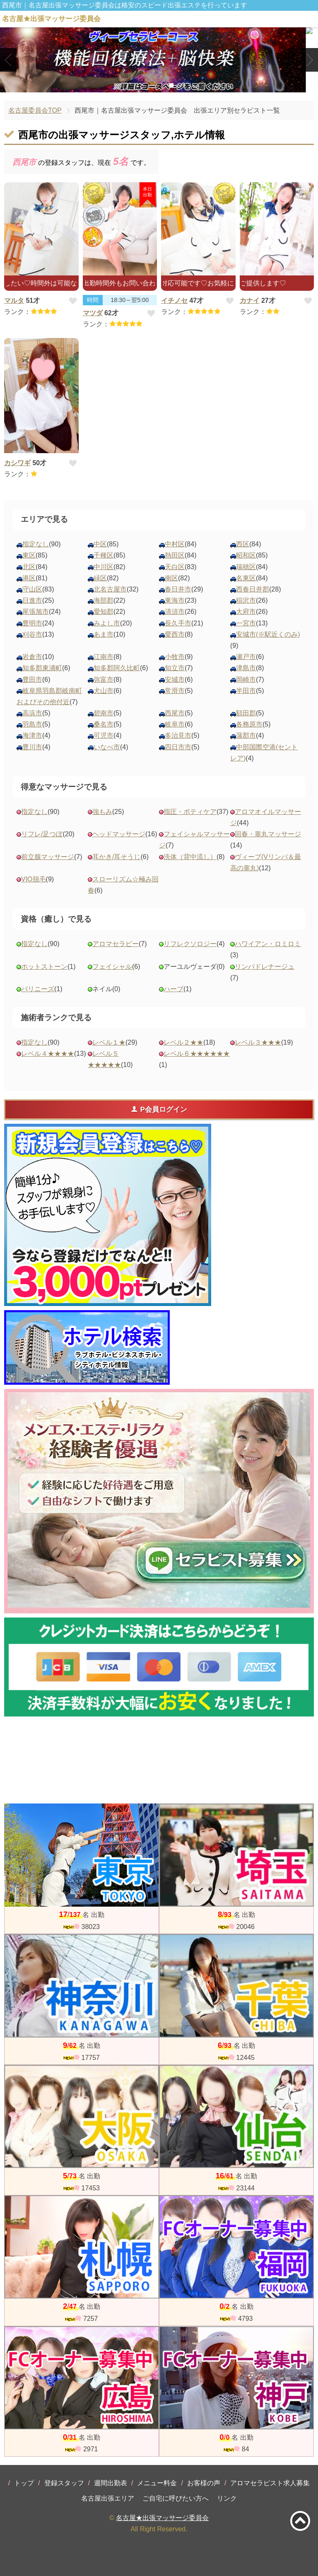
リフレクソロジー (190, 943)
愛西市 (175, 634)
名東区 (246, 578)
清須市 (175, 611)
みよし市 (107, 623)
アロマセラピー (115, 943)
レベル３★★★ (258, 1042)
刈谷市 (32, 634)
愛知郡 (103, 611)
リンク (227, 2498)
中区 (100, 544)
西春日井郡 (252, 589)
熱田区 (175, 555)
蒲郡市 (246, 735)
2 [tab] (158, 85)
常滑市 (175, 690)
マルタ (14, 300)
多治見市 (178, 735)
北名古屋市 (110, 589)
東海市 (175, 600)
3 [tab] (171, 85)
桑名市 (103, 724)
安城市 (175, 679)
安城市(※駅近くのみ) (268, 634)
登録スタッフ (64, 2483)
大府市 (246, 611)
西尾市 (175, 713)
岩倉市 (32, 656)
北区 (29, 566)
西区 (242, 544)
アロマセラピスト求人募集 (270, 2483)
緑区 (100, 578)
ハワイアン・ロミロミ (268, 943)
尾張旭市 (35, 611)
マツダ (93, 312)
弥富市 (103, 679)
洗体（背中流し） (190, 856)
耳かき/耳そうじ (116, 856)
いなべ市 (107, 747)
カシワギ (17, 462)
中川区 (103, 566)
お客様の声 (203, 2483)
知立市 (175, 667)
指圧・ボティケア (190, 811)
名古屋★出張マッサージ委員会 (162, 2517)
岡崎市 (246, 679)
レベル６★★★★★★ (197, 1053)
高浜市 (32, 713)
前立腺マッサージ (47, 856)
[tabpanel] (159, 59)
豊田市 (32, 679)
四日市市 (178, 747)
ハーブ (173, 988)
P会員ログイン (159, 1109)
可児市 (103, 735)
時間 (93, 300)
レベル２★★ (183, 1042)
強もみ (102, 811)
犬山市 (103, 690)
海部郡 (103, 600)
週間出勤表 (110, 2483)
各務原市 (249, 724)
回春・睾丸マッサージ (268, 834)
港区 (29, 578)
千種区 (103, 555)
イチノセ (174, 300)
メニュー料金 (157, 2483)
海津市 (32, 735)
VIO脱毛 (33, 879)
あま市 (103, 634)
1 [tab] (146, 85)
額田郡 (246, 713)
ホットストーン (44, 966)
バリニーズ (37, 988)
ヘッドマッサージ (118, 834)
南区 (171, 578)
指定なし (35, 544)
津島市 (246, 667)
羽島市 (32, 724)
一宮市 (246, 623)
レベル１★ (108, 1042)
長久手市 (178, 623)
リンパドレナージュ (264, 966)
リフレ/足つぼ (42, 834)
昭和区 (246, 555)
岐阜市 (175, 724)
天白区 (175, 566)
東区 (29, 555)
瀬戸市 (246, 656)
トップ (24, 2483)
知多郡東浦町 (42, 667)
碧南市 (103, 713)
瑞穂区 (246, 566)
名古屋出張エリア (107, 2498)
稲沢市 (246, 600)
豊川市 (32, 747)
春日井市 (178, 589)
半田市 (246, 690)
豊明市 (32, 623)
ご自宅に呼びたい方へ (175, 2498)
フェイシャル (112, 966)
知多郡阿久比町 (117, 667)
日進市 (32, 600)
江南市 (103, 656)
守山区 (32, 589)
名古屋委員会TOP (35, 110)
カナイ (250, 300)
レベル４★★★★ (47, 1053)
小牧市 (175, 656)
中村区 (175, 544)
